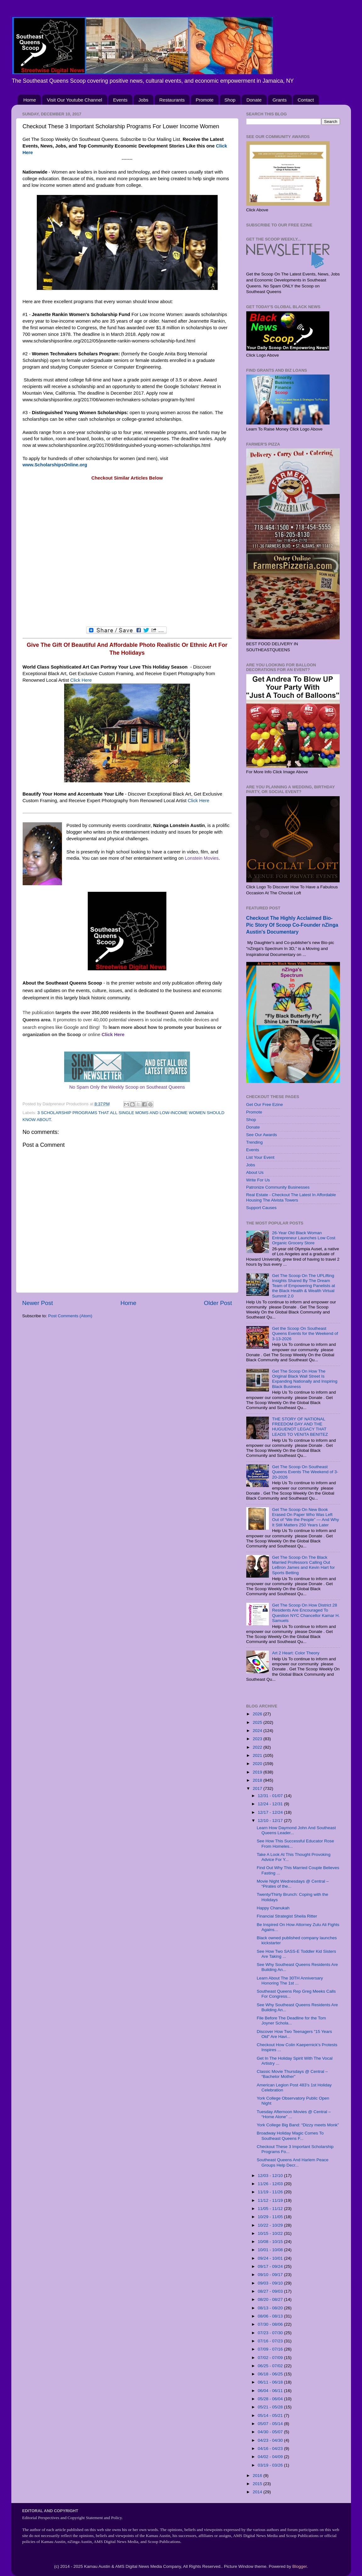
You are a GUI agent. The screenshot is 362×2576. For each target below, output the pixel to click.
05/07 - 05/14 (271, 2423)
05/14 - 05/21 (271, 2415)
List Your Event (260, 1157)
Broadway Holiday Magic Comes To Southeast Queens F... (290, 2135)
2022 (258, 1747)
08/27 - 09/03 (271, 2291)
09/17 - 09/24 (271, 2266)
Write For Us (258, 1180)
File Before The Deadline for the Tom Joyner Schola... (291, 2020)
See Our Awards (261, 1134)
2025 (258, 1722)
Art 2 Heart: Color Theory (296, 1653)
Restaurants (172, 100)
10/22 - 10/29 (271, 2225)
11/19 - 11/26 (271, 2192)
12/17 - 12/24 (271, 1812)
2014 (258, 2492)
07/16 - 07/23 (271, 2341)
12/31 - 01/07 (271, 1795)
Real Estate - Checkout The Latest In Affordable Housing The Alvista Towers (291, 1197)
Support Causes (261, 1207)
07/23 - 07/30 (271, 2332)
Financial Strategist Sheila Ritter (287, 1916)
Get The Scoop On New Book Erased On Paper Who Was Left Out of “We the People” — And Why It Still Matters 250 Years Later (305, 1517)
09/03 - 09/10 (271, 2283)
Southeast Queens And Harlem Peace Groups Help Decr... (292, 2162)
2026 (258, 1714)
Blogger (299, 2566)
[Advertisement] (127, 557)
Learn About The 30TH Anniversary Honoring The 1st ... (290, 1980)
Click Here (81, 680)
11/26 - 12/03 (271, 2183)
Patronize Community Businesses (278, 1187)
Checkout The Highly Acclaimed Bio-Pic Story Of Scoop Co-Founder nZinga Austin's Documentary (292, 925)
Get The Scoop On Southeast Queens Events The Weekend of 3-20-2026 (305, 1471)
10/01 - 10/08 (271, 2249)
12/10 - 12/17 (271, 1820)
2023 (258, 1738)
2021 (258, 1755)
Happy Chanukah (273, 1908)
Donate (253, 100)
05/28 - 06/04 (271, 2398)
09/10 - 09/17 (271, 2274)
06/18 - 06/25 (271, 2374)
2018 (258, 1780)
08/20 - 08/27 (271, 2299)
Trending (254, 1142)
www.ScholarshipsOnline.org (55, 464)
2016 (258, 2475)
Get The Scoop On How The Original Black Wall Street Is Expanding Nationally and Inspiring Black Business (304, 1379)
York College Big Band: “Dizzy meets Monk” (298, 2125)
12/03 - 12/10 (271, 2175)
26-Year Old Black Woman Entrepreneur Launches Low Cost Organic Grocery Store (303, 1237)
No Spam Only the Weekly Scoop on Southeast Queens (127, 1087)
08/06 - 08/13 (271, 2316)
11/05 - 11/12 (271, 2208)
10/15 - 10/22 (271, 2233)
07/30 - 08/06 (271, 2324)
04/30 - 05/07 (271, 2431)
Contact (306, 100)
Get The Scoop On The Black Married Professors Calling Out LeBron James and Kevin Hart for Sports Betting (303, 1565)
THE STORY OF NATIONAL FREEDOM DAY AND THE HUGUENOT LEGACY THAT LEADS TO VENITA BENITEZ (300, 1427)
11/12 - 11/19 (271, 2200)
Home (29, 100)
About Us (255, 1172)
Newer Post (37, 1303)
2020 (258, 1763)
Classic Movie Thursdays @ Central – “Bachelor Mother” (292, 2074)
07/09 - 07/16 (271, 2349)
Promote (205, 100)
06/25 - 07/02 (271, 2365)
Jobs (143, 100)
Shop (230, 100)
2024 (258, 1730)
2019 (258, 1772)
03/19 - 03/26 (271, 2465)
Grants (280, 100)
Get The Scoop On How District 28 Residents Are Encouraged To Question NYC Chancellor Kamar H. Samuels (306, 1613)
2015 (258, 2483)
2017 (258, 1788)
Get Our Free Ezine (264, 1104)
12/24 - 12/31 (271, 1804)
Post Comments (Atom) (70, 1315)
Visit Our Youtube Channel (74, 100)
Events (120, 100)
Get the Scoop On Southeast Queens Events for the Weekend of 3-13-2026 (305, 1333)
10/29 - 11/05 (271, 2216)
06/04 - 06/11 (271, 2390)
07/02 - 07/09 (271, 2357)
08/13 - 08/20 (271, 2308)
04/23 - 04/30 (271, 2440)
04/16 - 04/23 (271, 2448)
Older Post (218, 1303)
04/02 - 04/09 (271, 2456)
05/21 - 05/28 (271, 2407)
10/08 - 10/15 (271, 2241)
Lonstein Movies (202, 858)
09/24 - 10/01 (271, 2258)
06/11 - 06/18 (271, 2382)
